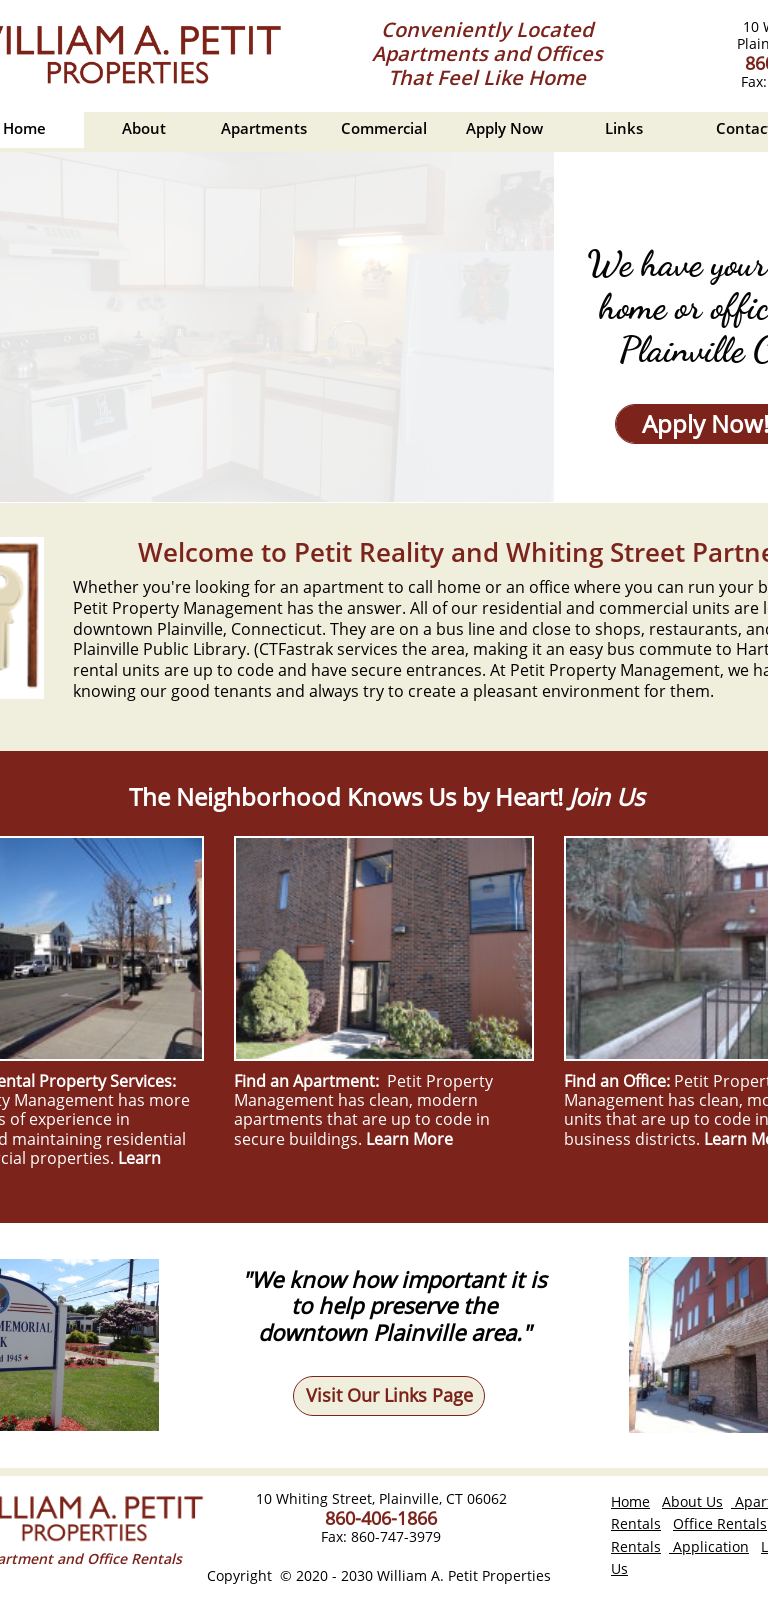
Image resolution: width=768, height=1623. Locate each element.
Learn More (409, 1139)
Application (709, 1546)
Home (630, 1501)
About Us (692, 1501)
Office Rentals (720, 1523)
